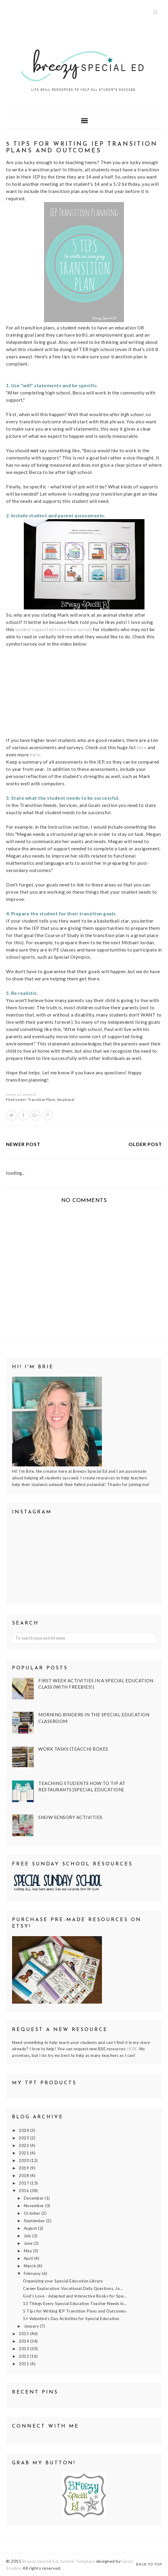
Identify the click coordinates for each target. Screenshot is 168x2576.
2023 (24, 2137)
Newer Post (23, 1144)
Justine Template (77, 2561)
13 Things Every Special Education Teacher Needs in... (75, 2303)
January (32, 2326)
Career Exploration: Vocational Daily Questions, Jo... (73, 2288)
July (28, 2235)
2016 (24, 2190)
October (32, 2213)
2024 (24, 2130)
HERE (132, 2048)
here (142, 747)
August (31, 2228)
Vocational (65, 1099)
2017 (24, 2183)
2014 (24, 2341)
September (35, 2220)
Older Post (145, 1144)
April (29, 2258)
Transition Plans (41, 1099)
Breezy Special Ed (40, 2561)
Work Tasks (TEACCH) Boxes (73, 1749)
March (30, 2265)
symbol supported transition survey (53, 629)
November (34, 2205)
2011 (24, 2363)
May (28, 2250)
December (34, 2198)
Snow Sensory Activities (70, 1817)
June (29, 2243)
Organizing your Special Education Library (63, 2281)
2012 (24, 2356)
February (33, 2273)
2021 (24, 2153)
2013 (24, 2348)
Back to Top (149, 2564)
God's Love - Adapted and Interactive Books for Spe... (75, 2296)
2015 (24, 2333)
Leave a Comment (21, 1094)
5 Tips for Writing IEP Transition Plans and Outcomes (74, 2311)
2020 (24, 2160)
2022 (24, 2145)
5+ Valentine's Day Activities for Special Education (71, 2318)
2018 (24, 2175)
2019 (24, 2168)
